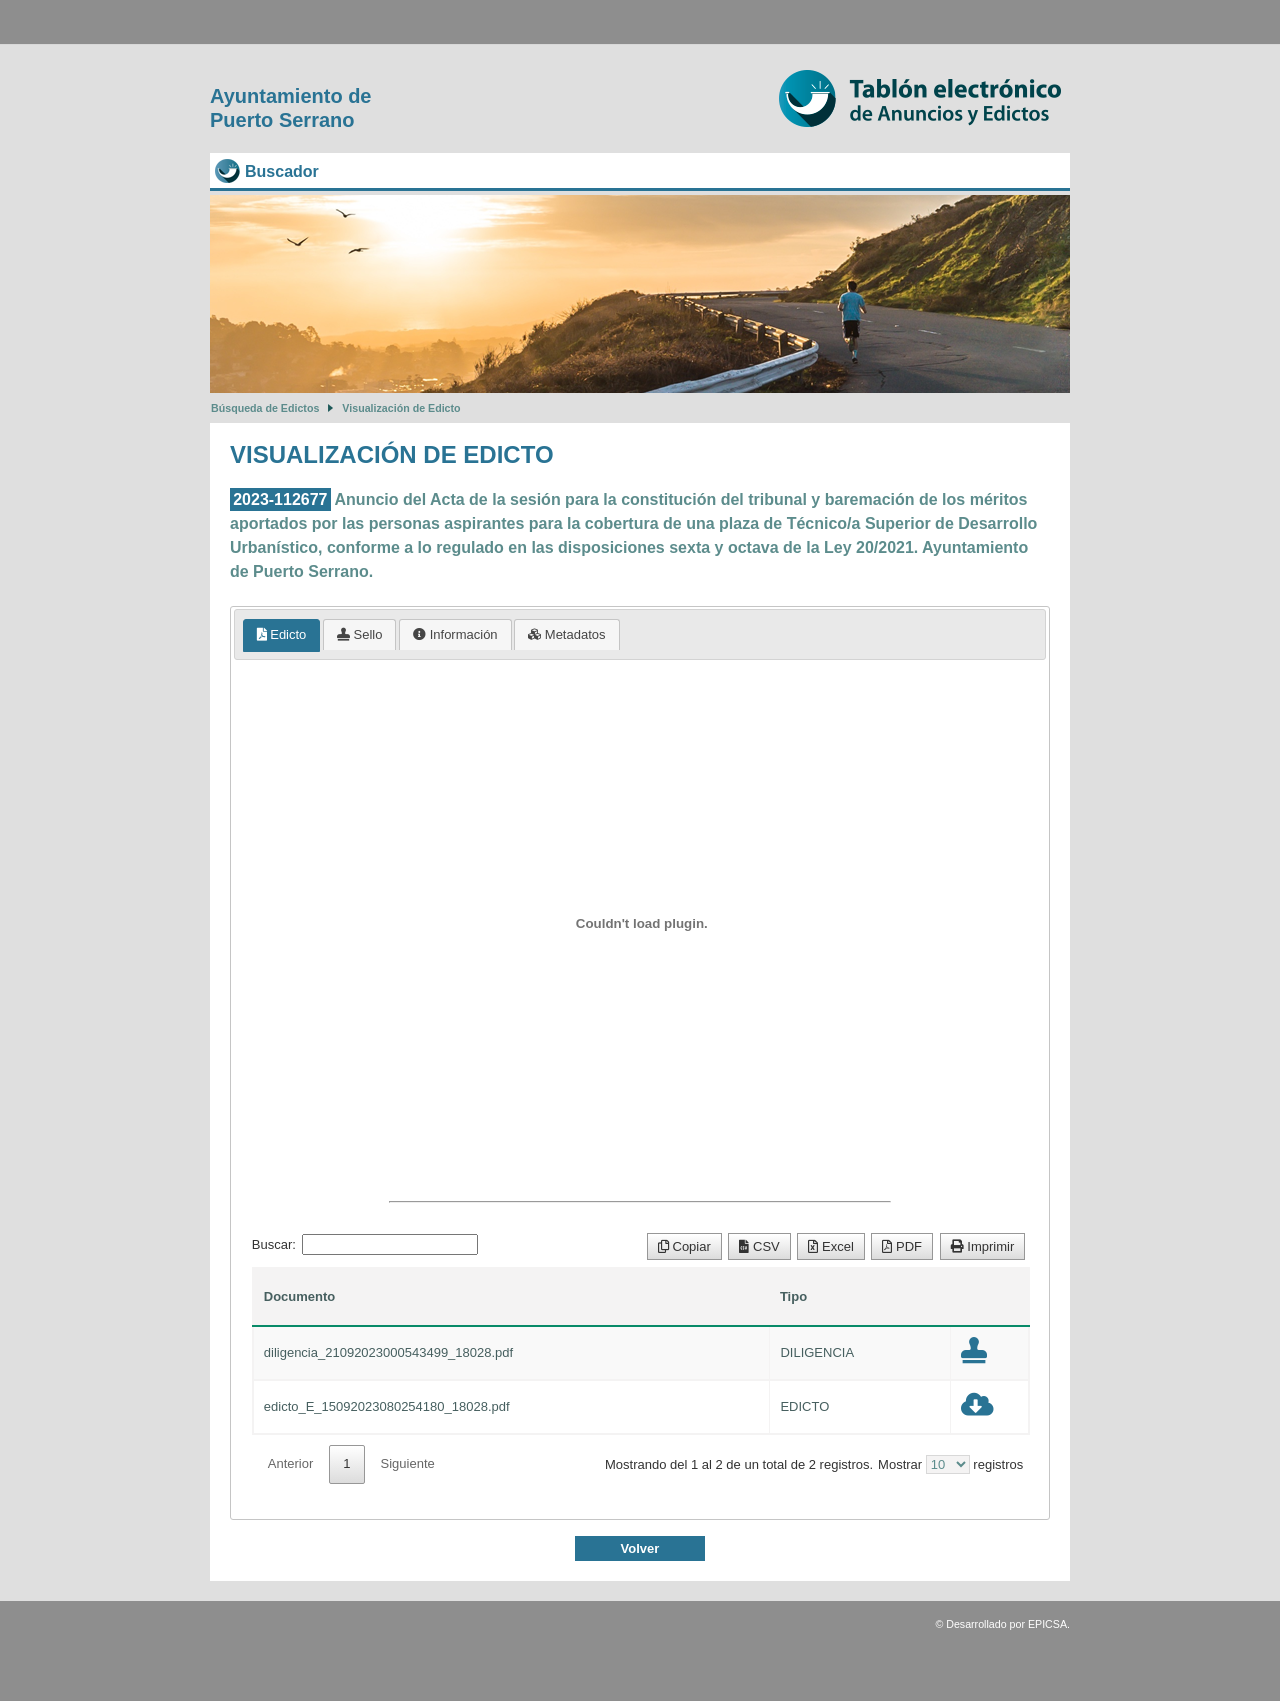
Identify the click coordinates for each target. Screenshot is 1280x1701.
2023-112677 (280, 499)
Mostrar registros (950, 1464)
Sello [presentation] (360, 634)
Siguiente (408, 1463)
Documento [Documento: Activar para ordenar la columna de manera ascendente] (300, 1296)
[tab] (282, 635)
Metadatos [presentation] (566, 634)
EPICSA (1047, 1624)
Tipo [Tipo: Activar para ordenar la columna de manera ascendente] (793, 1296)
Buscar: (365, 1244)
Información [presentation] (455, 634)
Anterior (291, 1463)
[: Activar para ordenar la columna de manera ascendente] (990, 1297)
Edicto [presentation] (282, 634)
